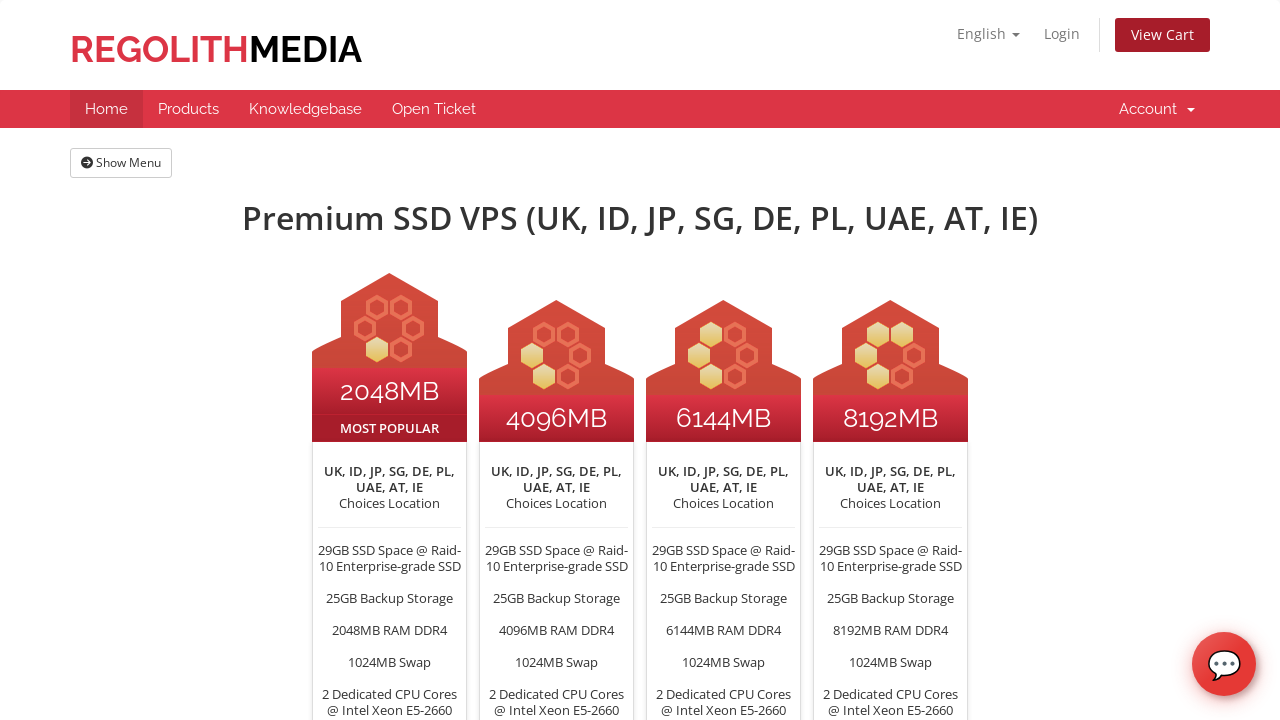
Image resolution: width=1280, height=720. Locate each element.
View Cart (1162, 34)
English (988, 33)
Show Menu (121, 162)
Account (1157, 109)
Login (1062, 33)
